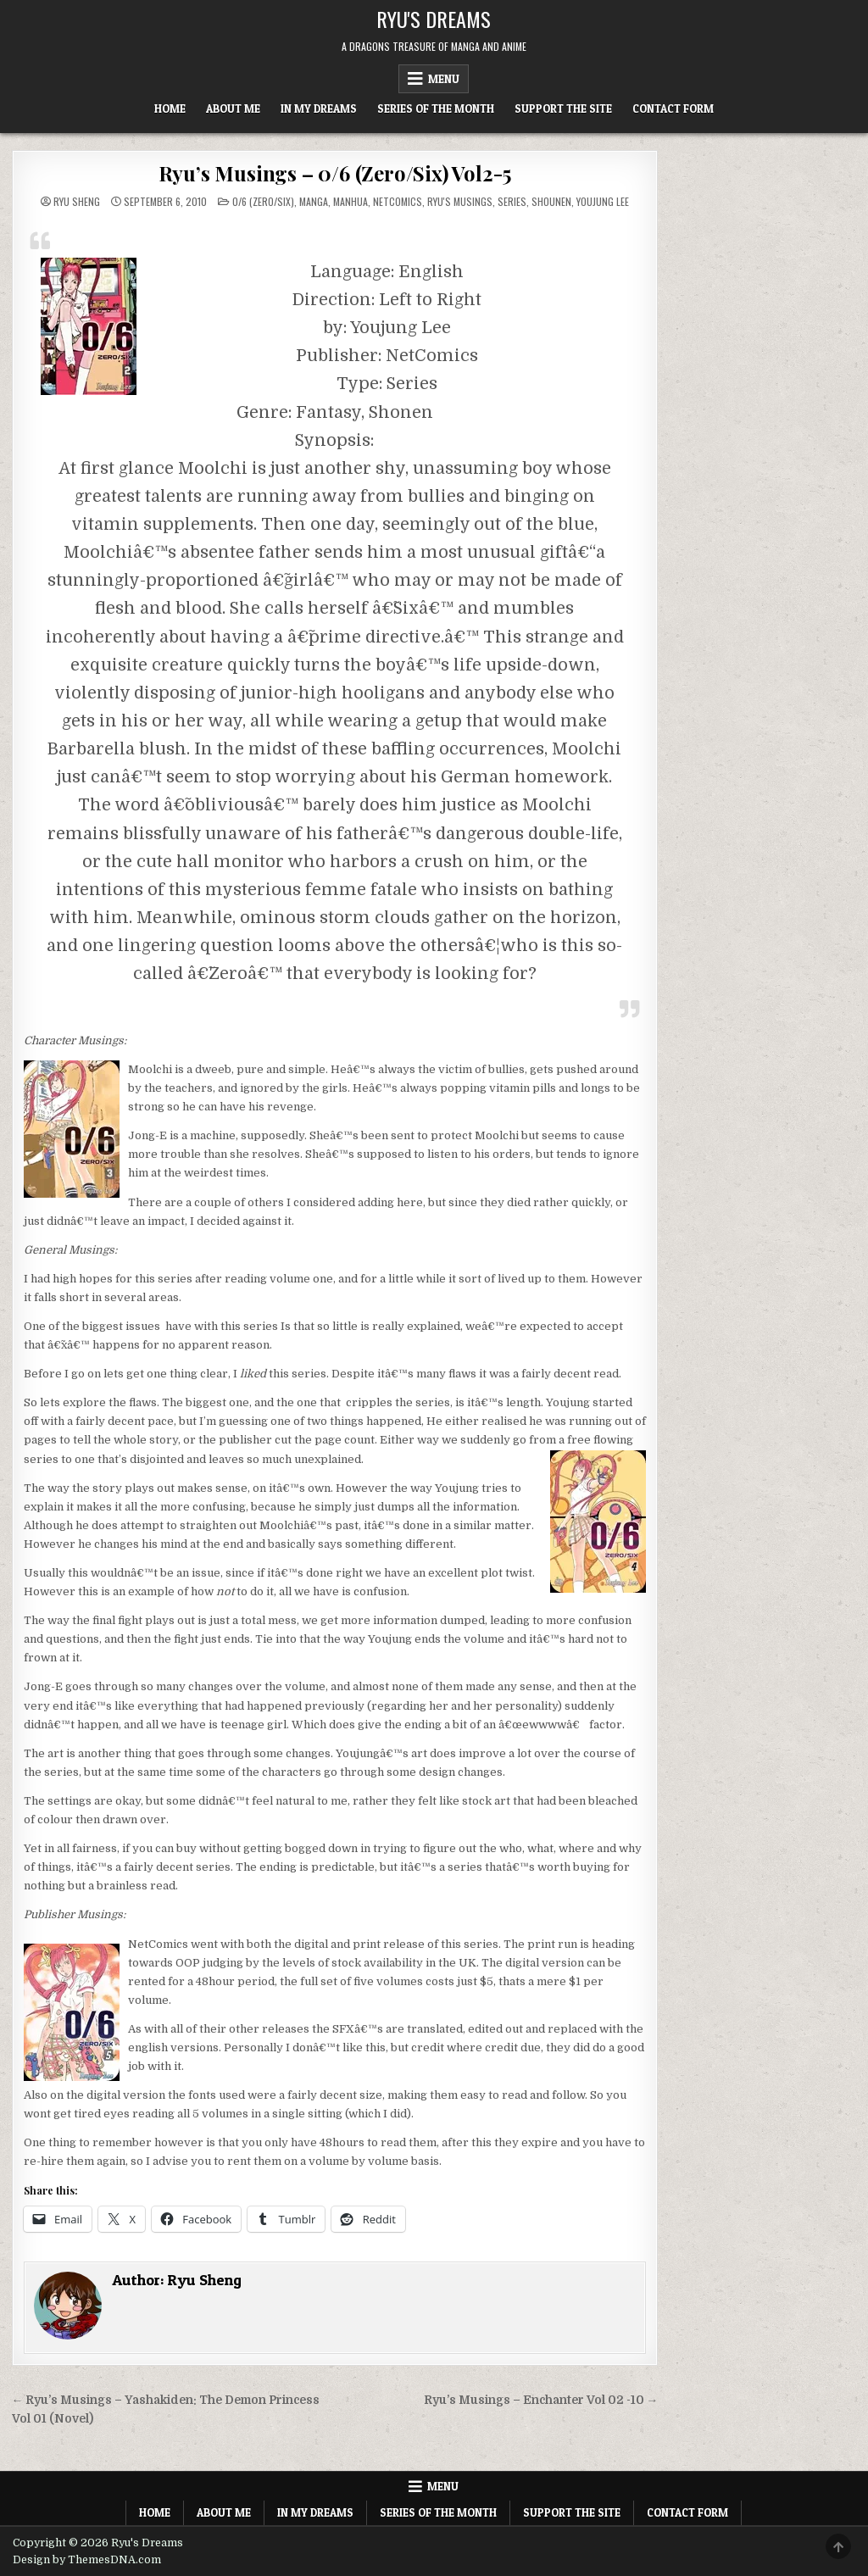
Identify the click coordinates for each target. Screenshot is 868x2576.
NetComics (397, 201)
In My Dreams (319, 108)
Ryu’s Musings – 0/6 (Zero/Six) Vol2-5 (335, 172)
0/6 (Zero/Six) (263, 201)
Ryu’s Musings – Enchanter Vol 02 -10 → (541, 2400)
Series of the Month (435, 108)
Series (512, 201)
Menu (443, 79)
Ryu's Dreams (433, 18)
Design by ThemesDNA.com (87, 2560)
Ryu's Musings (459, 201)
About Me (233, 108)
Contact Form (673, 108)
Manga (313, 201)
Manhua (350, 201)
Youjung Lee (602, 201)
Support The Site (563, 108)
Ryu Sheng (76, 202)
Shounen (551, 201)
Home (170, 108)
